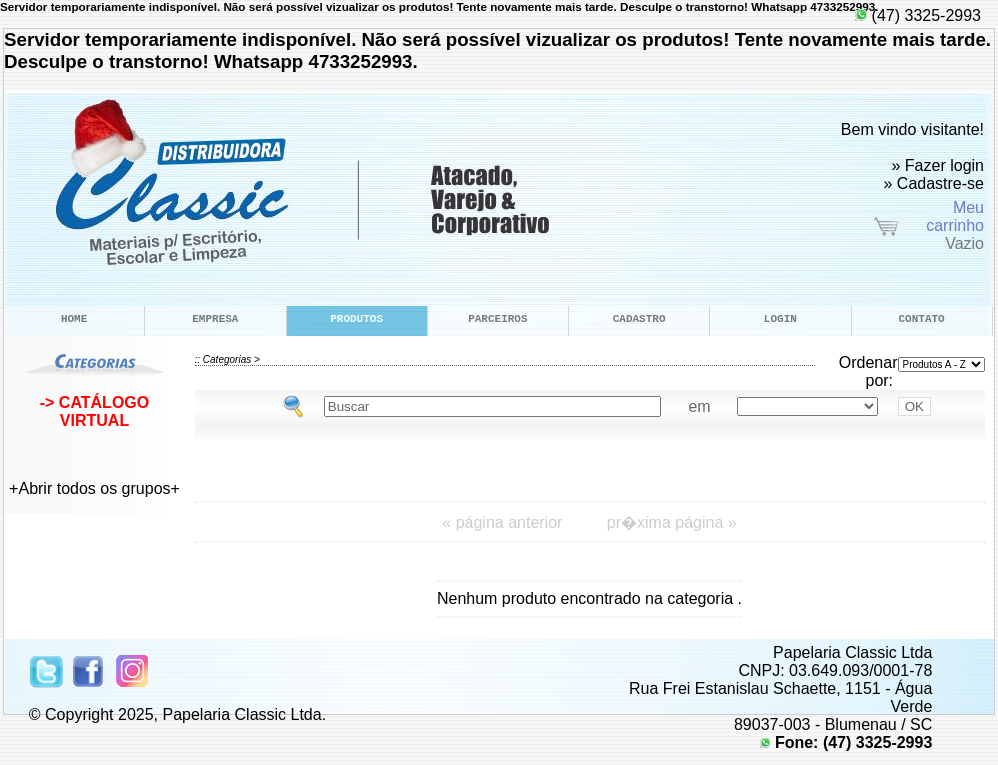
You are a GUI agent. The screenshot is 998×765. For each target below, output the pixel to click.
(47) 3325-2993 (918, 15)
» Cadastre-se (934, 183)
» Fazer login (938, 165)
